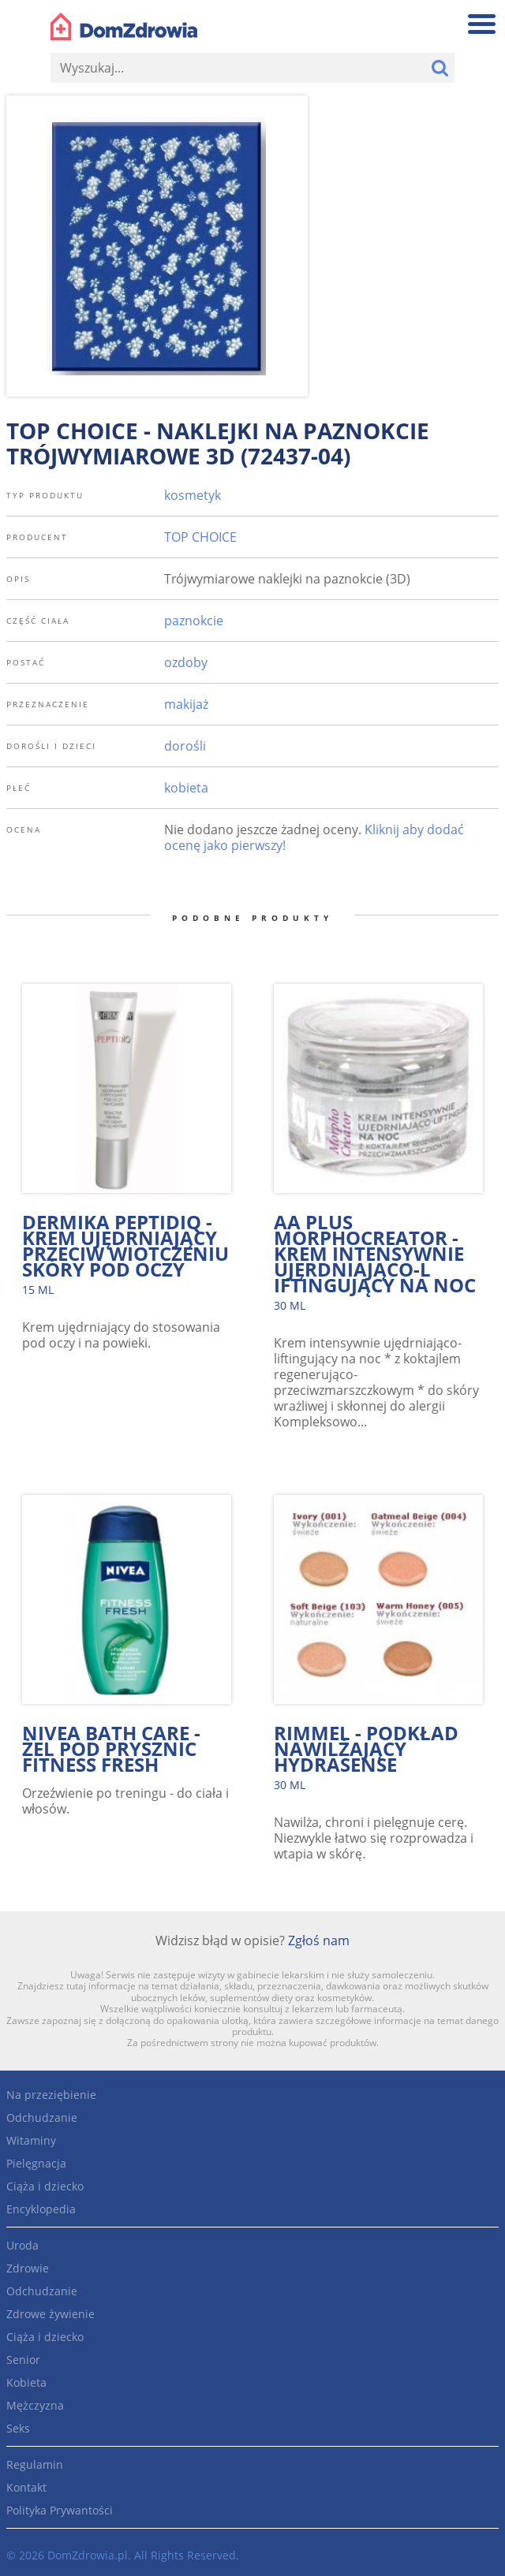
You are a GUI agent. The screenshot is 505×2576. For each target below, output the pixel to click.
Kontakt (26, 2487)
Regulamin (34, 2464)
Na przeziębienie (51, 2094)
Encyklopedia (41, 2208)
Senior (23, 2359)
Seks (18, 2428)
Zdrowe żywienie (50, 2313)
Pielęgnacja (36, 2163)
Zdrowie (27, 2268)
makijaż (186, 704)
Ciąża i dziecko (45, 2186)
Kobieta (26, 2382)
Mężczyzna (35, 2405)
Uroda (22, 2245)
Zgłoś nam (319, 1940)
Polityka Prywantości (59, 2510)
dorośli (185, 746)
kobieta (186, 787)
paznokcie (193, 620)
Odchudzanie (41, 2117)
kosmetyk (192, 495)
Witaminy (31, 2140)
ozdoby (186, 662)
